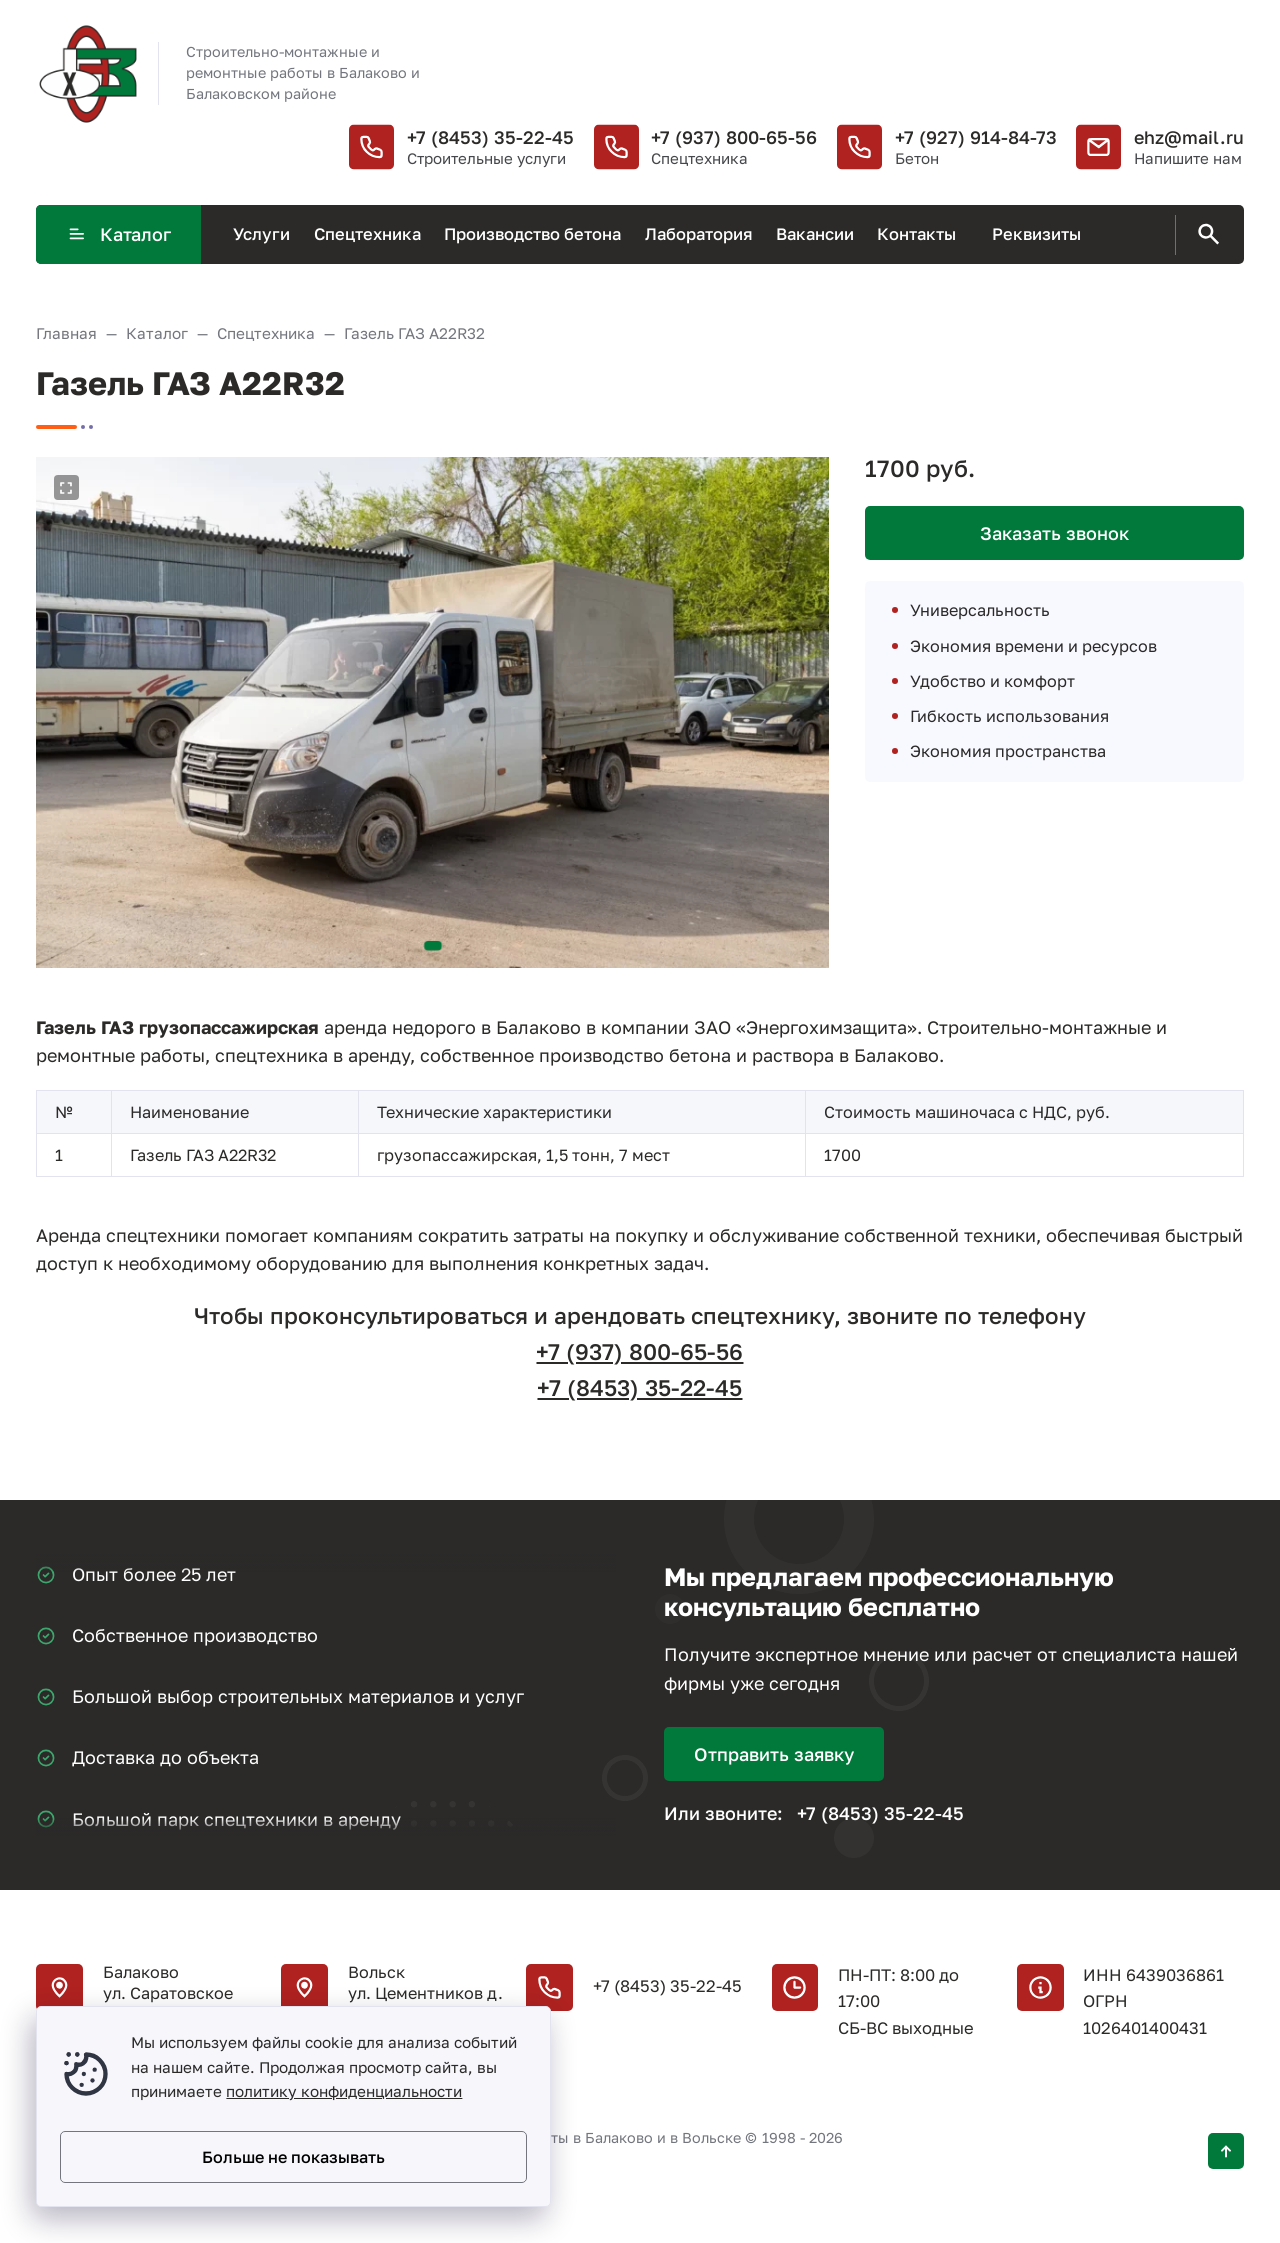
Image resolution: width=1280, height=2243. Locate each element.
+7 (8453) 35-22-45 (490, 137)
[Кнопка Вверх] (1226, 2151)
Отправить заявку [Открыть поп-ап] (774, 1754)
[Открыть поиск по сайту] (1205, 235)
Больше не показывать (293, 2157)
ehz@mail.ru (1189, 137)
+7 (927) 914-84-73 (976, 137)
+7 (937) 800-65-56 (734, 137)
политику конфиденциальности (344, 2091)
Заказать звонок (1054, 533)
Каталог (119, 234)
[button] (433, 946)
